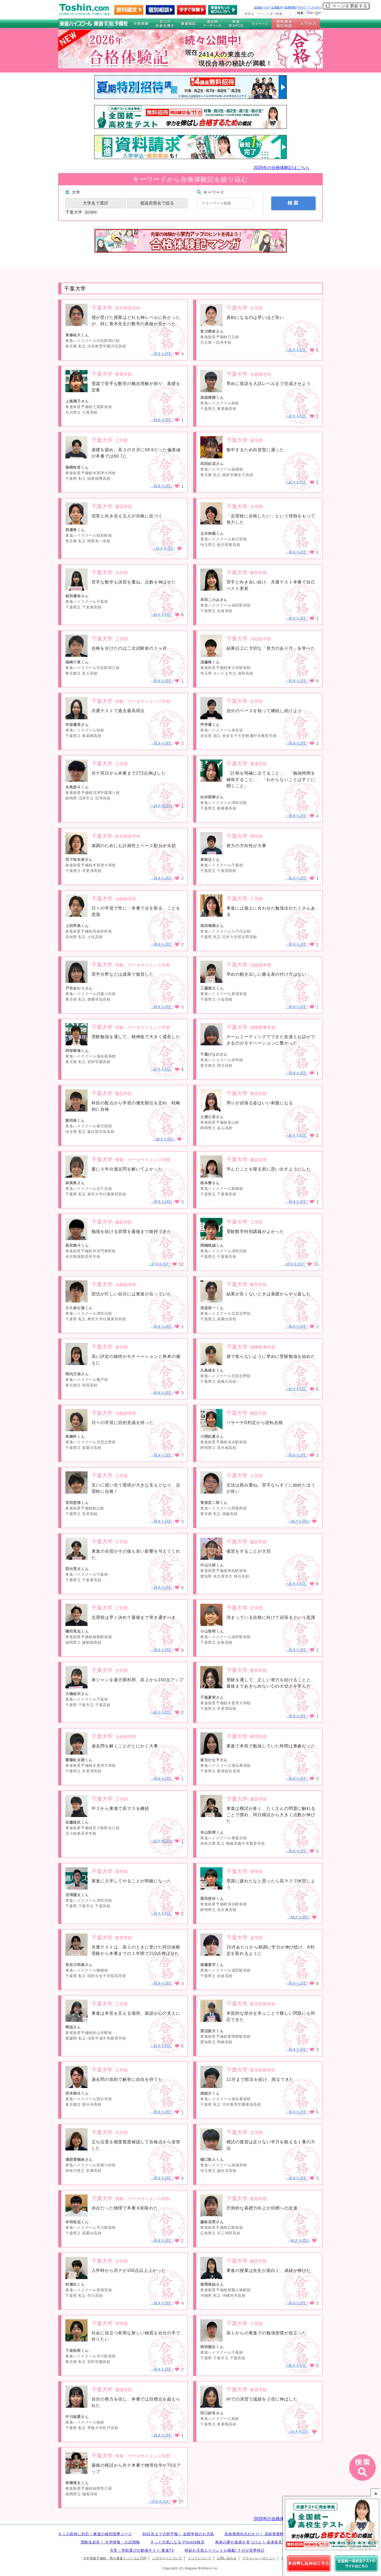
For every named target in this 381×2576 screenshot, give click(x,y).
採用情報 (290, 7)
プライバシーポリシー (259, 2558)
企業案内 (276, 7)
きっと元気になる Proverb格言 (177, 2542)
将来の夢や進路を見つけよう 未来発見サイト (254, 2542)
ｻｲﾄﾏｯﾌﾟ (303, 7)
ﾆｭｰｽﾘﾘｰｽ (316, 7)
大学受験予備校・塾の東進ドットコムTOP (115, 2558)
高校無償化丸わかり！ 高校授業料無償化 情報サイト (270, 2534)
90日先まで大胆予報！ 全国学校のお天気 (178, 2534)
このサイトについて (167, 2558)
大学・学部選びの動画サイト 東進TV (142, 2550)
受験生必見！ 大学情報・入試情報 (110, 2542)
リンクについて (199, 2558)
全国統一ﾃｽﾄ (261, 7)
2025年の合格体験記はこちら (281, 167)
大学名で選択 (95, 203)
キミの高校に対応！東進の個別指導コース (95, 2534)
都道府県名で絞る (157, 203)
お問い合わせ (227, 2558)
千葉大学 (82, 212)
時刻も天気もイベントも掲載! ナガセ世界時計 (225, 2550)
